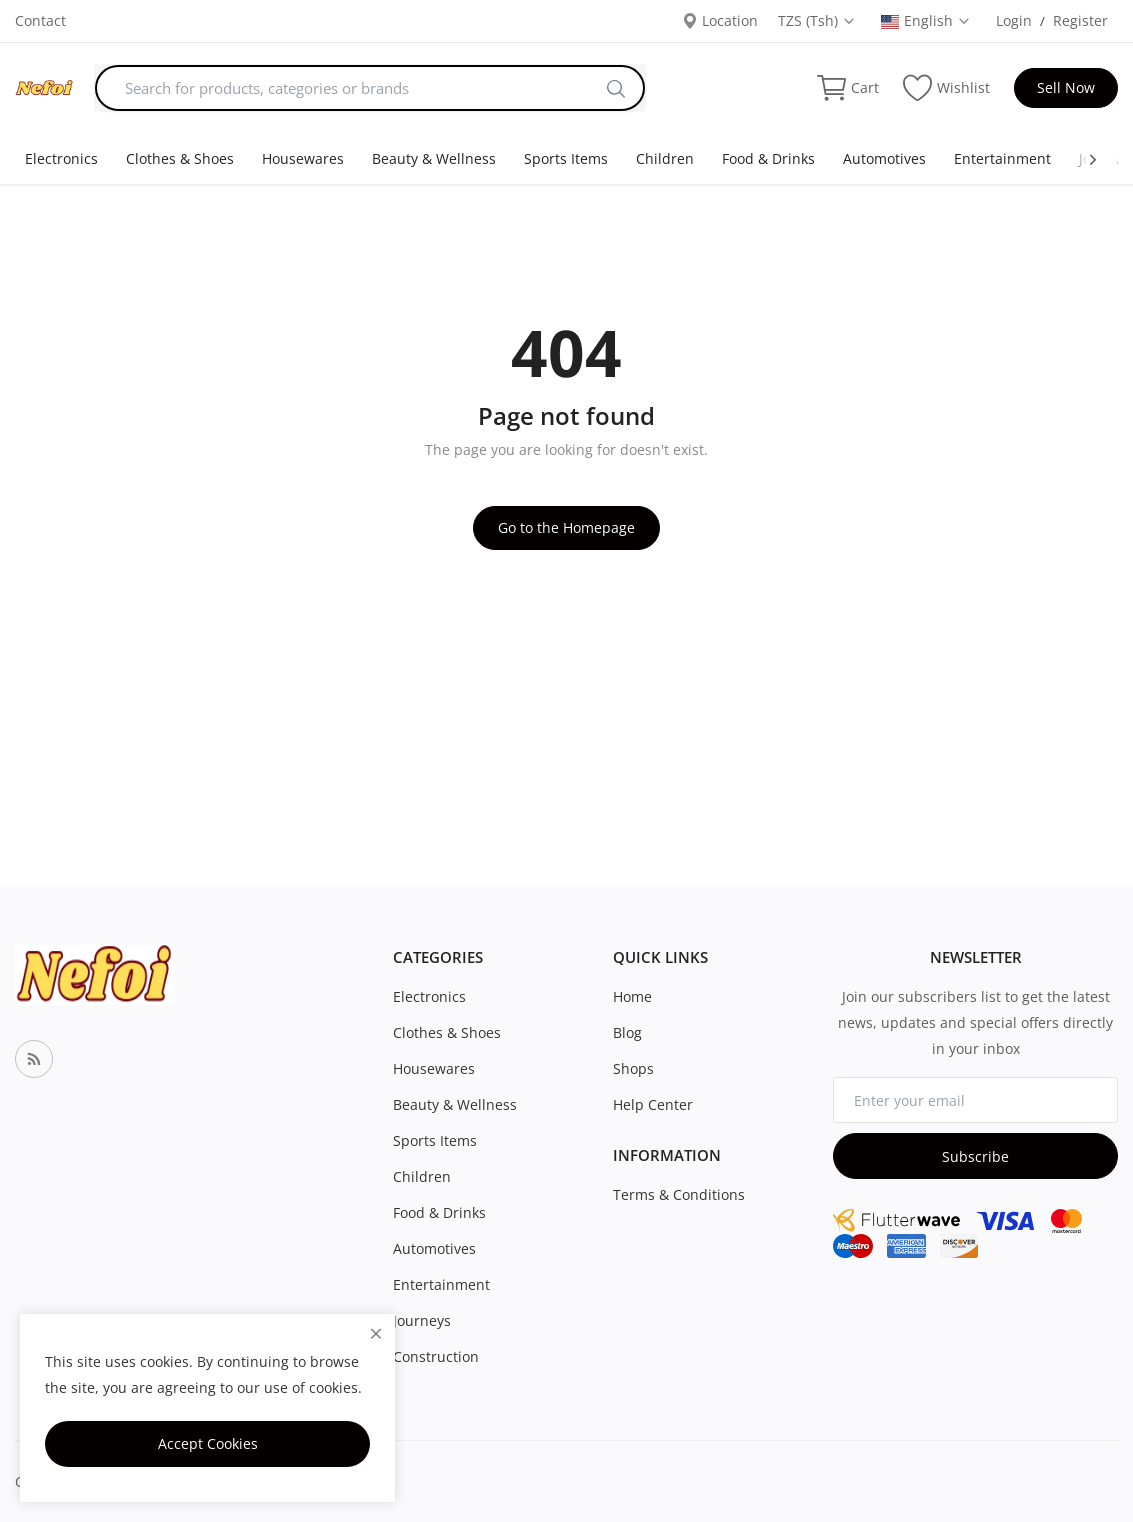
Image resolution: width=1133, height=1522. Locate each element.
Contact (40, 20)
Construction (436, 1356)
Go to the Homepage (566, 527)
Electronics (61, 158)
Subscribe (975, 1156)
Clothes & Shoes (180, 158)
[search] (616, 88)
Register (1080, 20)
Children (665, 158)
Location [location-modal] (720, 20)
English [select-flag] (926, 20)
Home (632, 996)
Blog (627, 1032)
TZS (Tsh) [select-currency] (817, 20)
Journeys (422, 1320)
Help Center (653, 1104)
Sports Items (566, 158)
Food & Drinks (768, 158)
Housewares (303, 158)
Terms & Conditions (679, 1194)
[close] (376, 1333)
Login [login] (1014, 20)
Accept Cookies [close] (208, 1443)
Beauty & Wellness (434, 158)
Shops (633, 1068)
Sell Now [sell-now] (1066, 87)
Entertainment (1002, 158)
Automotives (884, 158)
